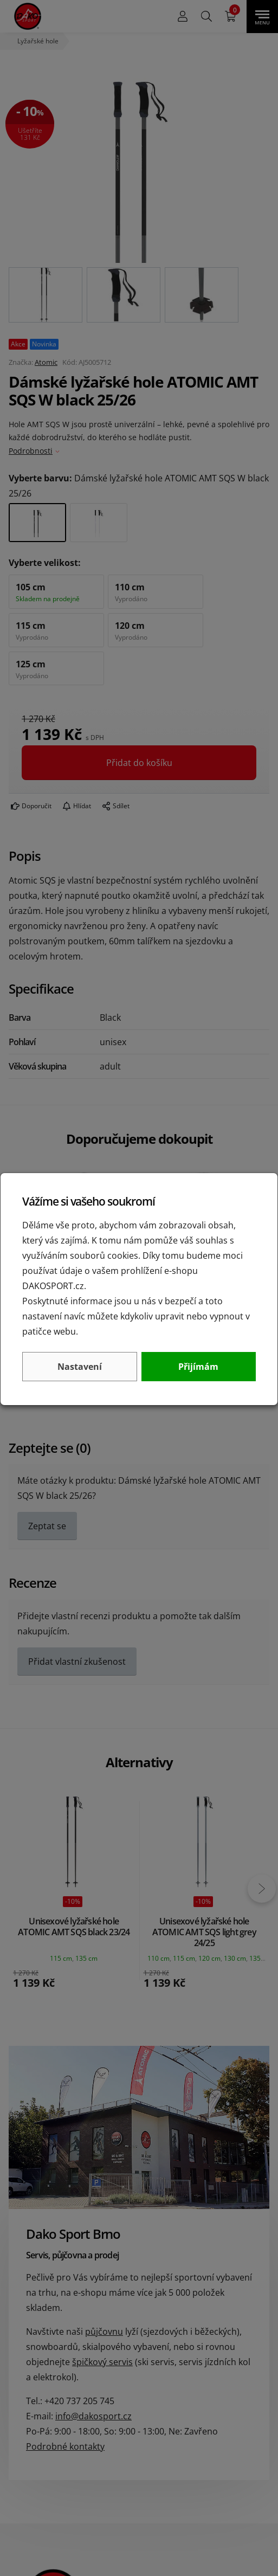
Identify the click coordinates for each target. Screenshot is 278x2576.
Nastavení (79, 1367)
